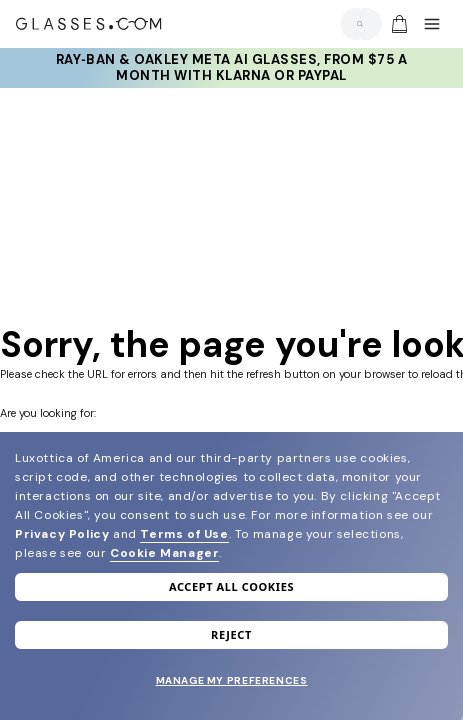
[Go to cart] (397, 24)
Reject (231, 634)
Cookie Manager (164, 553)
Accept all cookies (231, 586)
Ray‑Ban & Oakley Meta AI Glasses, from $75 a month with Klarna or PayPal (231, 68)
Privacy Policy (62, 534)
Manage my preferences (232, 680)
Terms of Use (184, 534)
